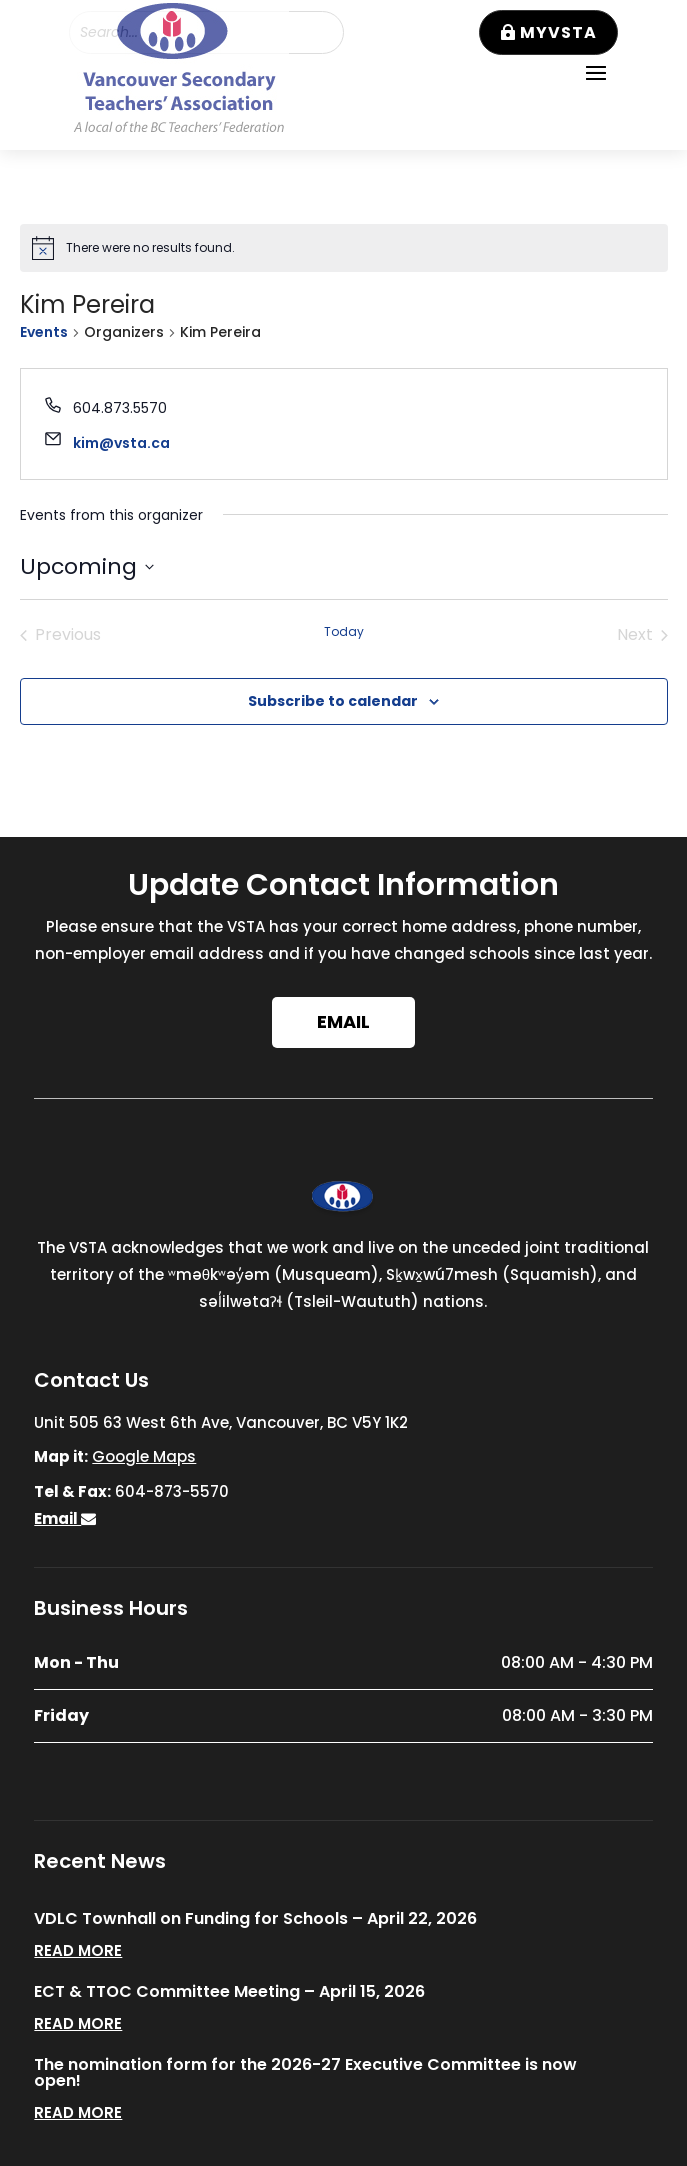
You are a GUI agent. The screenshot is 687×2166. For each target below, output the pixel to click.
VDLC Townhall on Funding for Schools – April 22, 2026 (255, 1918)
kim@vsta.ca (121, 443)
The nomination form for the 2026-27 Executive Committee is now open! (305, 2072)
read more (78, 1950)
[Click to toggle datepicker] (87, 566)
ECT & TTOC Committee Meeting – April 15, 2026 (229, 1991)
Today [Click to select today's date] (344, 632)
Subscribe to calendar (333, 701)
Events (44, 332)
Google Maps (144, 1456)
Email (343, 1021)
